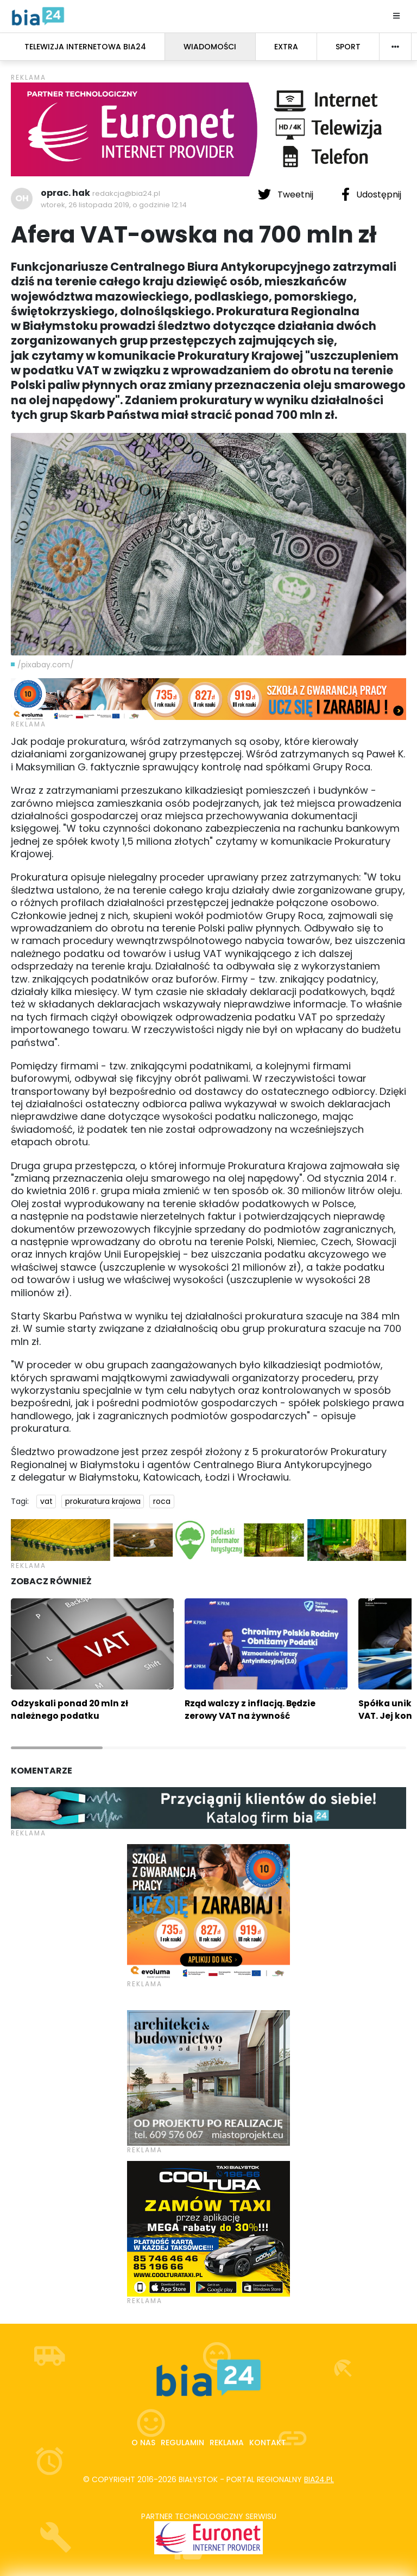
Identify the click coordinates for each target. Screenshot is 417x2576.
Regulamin (182, 2442)
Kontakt (267, 2442)
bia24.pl (319, 2479)
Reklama (227, 2442)
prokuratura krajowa (103, 1501)
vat (46, 1501)
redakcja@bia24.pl (126, 193)
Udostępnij (371, 194)
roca (161, 1501)
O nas (143, 2442)
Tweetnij (286, 194)
